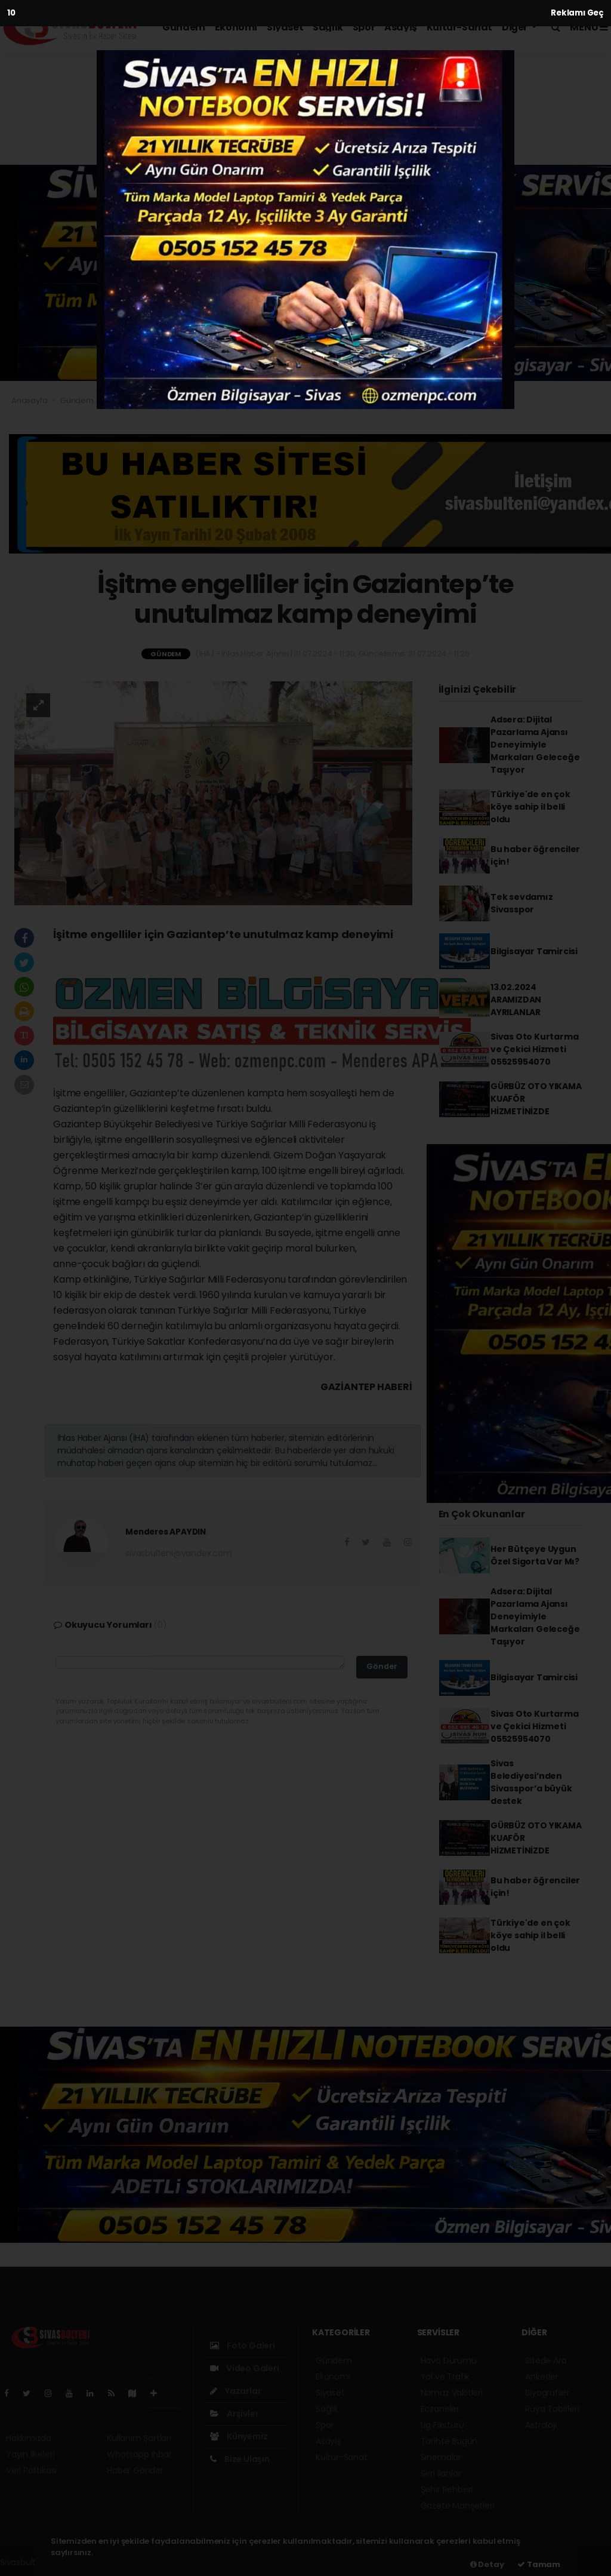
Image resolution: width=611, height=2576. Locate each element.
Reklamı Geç (577, 13)
